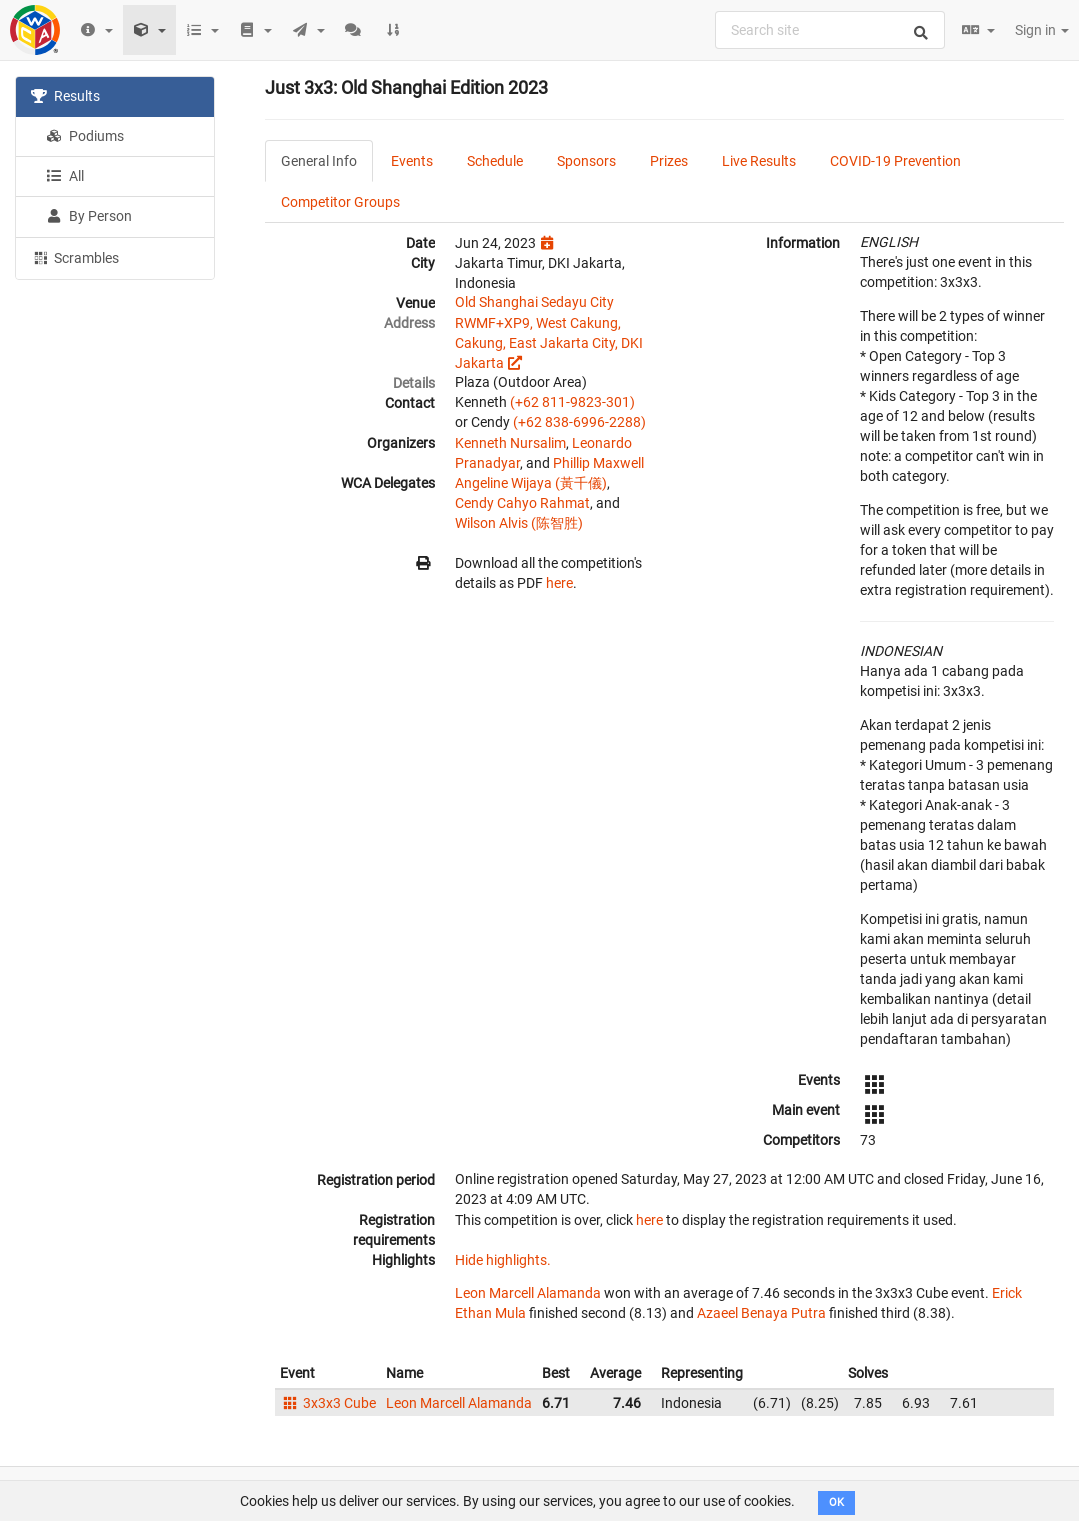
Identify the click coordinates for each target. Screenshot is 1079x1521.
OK (836, 1502)
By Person (89, 216)
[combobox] (830, 30)
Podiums (85, 136)
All (65, 176)
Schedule (495, 161)
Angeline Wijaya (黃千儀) (531, 483)
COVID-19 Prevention (895, 161)
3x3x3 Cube (328, 1403)
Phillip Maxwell (598, 463)
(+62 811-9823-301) (572, 402)
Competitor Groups (340, 202)
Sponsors (586, 161)
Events (412, 161)
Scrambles (75, 257)
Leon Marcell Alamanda (528, 1293)
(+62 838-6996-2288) (579, 422)
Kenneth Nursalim (510, 443)
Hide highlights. (503, 1260)
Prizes (669, 161)
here (559, 583)
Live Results (759, 161)
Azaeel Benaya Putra (761, 1313)
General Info (319, 161)
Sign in (1042, 30)
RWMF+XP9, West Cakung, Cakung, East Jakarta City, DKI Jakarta (549, 343)
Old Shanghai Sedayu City (534, 302)
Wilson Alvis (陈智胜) (519, 523)
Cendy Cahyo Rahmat (522, 503)
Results (65, 96)
